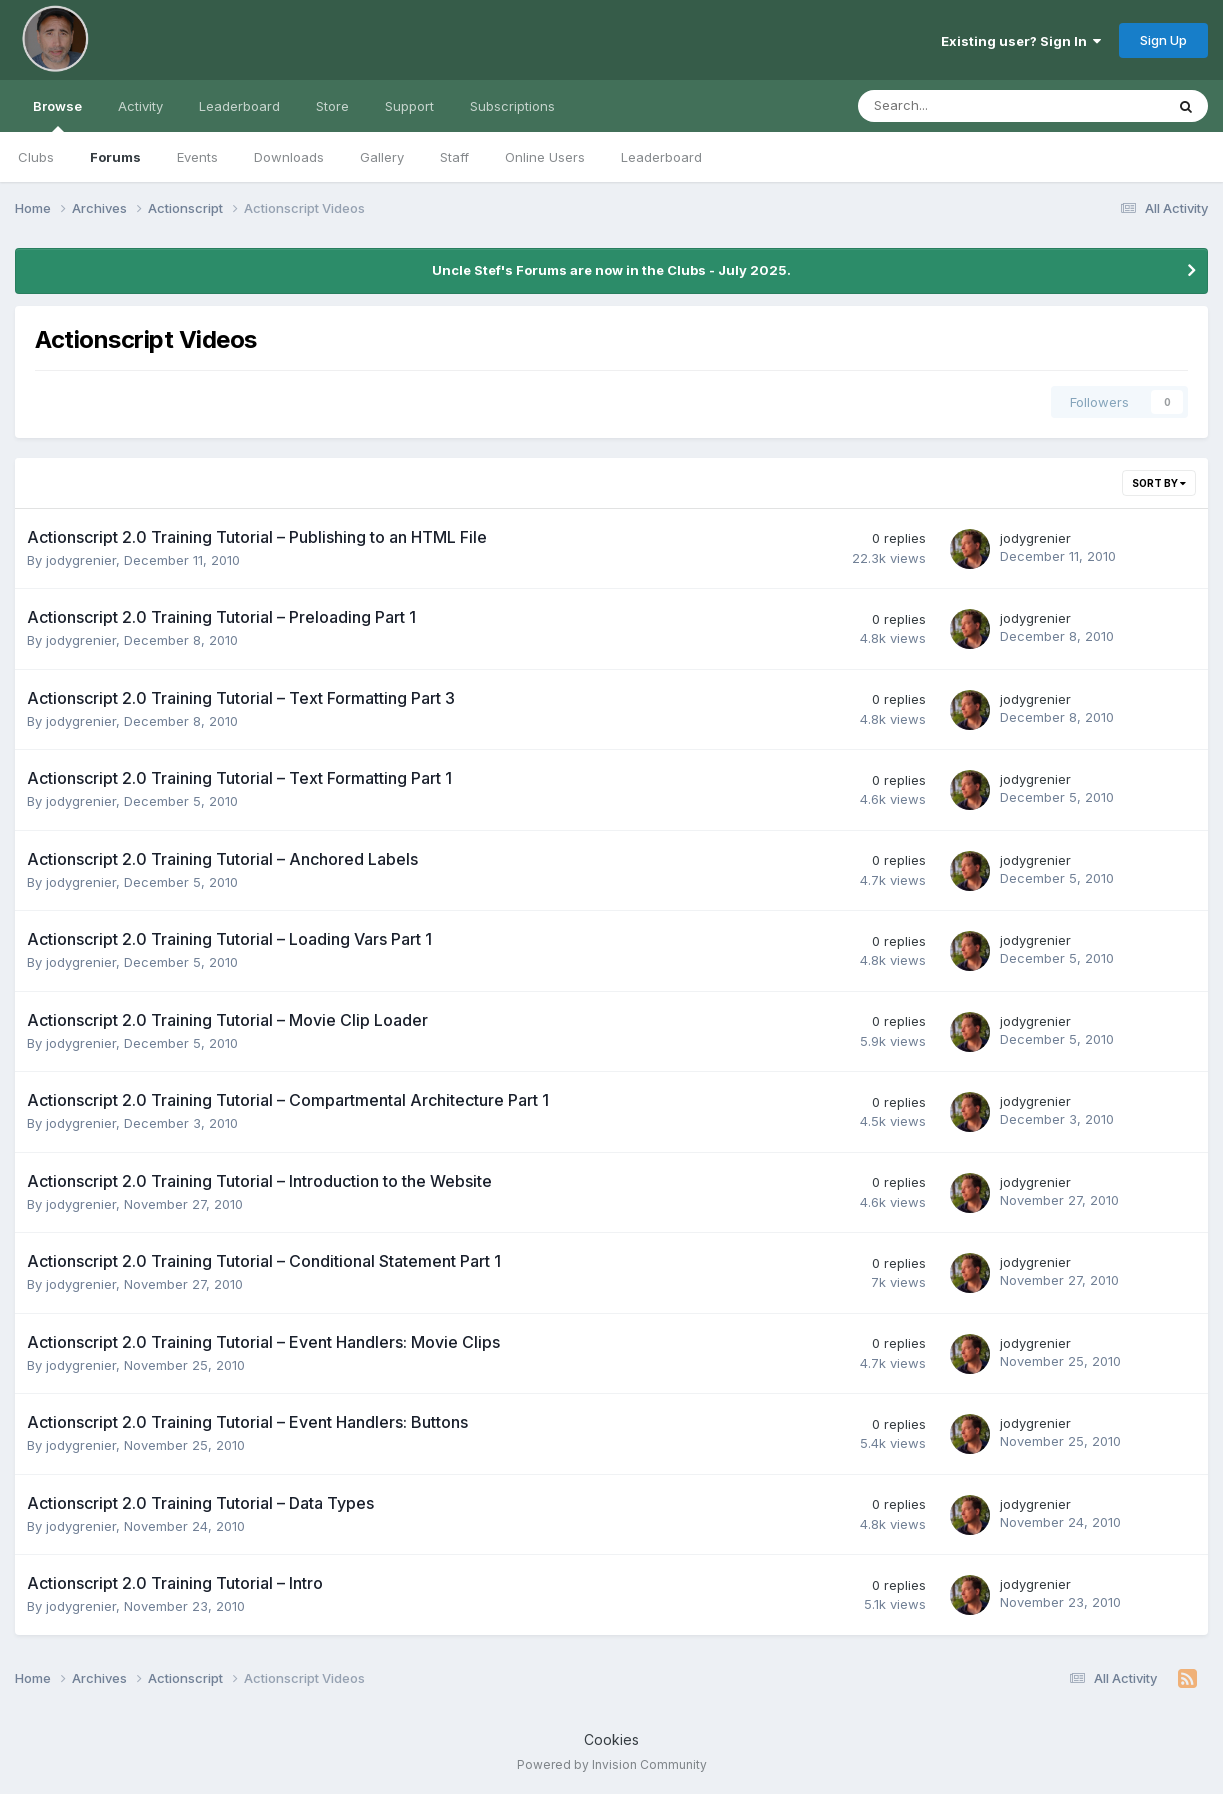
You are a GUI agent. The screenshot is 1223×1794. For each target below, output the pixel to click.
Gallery (382, 157)
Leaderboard (661, 157)
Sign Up (1163, 40)
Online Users (545, 157)
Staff (454, 157)
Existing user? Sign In (1021, 41)
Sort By (1159, 483)
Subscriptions (512, 106)
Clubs (36, 157)
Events (197, 157)
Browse (57, 115)
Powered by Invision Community (612, 1764)
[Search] (958, 106)
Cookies (611, 1739)
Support (409, 106)
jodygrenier (81, 560)
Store (332, 106)
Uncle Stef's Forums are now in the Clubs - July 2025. (611, 270)
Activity (140, 106)
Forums (115, 157)
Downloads (289, 157)
